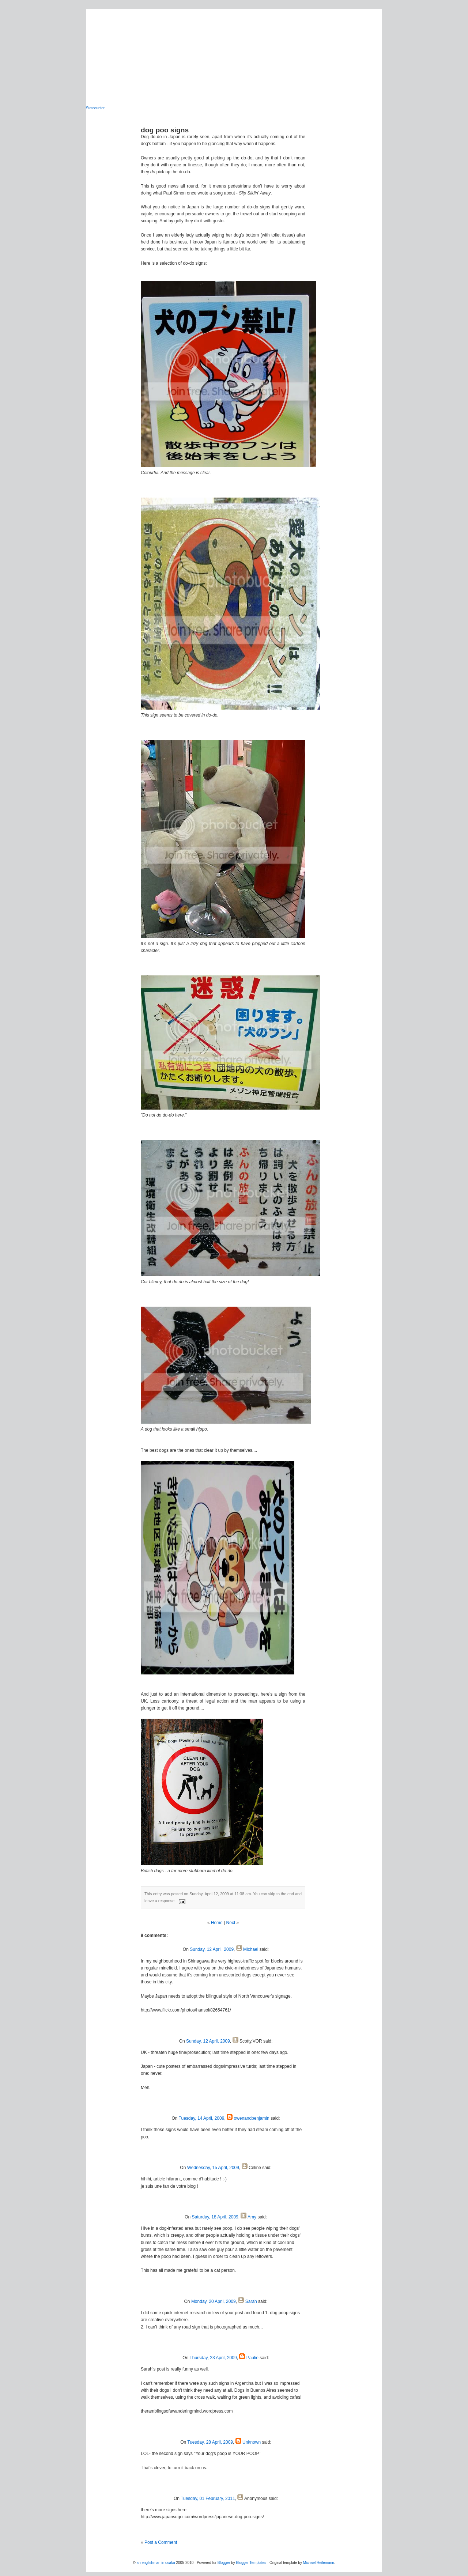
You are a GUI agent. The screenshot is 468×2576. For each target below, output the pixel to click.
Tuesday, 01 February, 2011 (208, 2498)
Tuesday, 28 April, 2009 (210, 2442)
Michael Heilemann (318, 2563)
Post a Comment (160, 2542)
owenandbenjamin (251, 2118)
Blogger (224, 2563)
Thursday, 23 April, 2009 (213, 2357)
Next (230, 1922)
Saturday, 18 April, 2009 (215, 2217)
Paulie (252, 2357)
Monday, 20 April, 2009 (213, 2301)
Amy (252, 2217)
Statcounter (95, 108)
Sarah (251, 2301)
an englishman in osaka (156, 2563)
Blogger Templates (251, 2563)
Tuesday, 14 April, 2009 (201, 2118)
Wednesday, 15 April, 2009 (213, 2167)
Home (217, 1922)
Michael (250, 1949)
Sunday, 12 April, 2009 (212, 1949)
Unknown (251, 2442)
